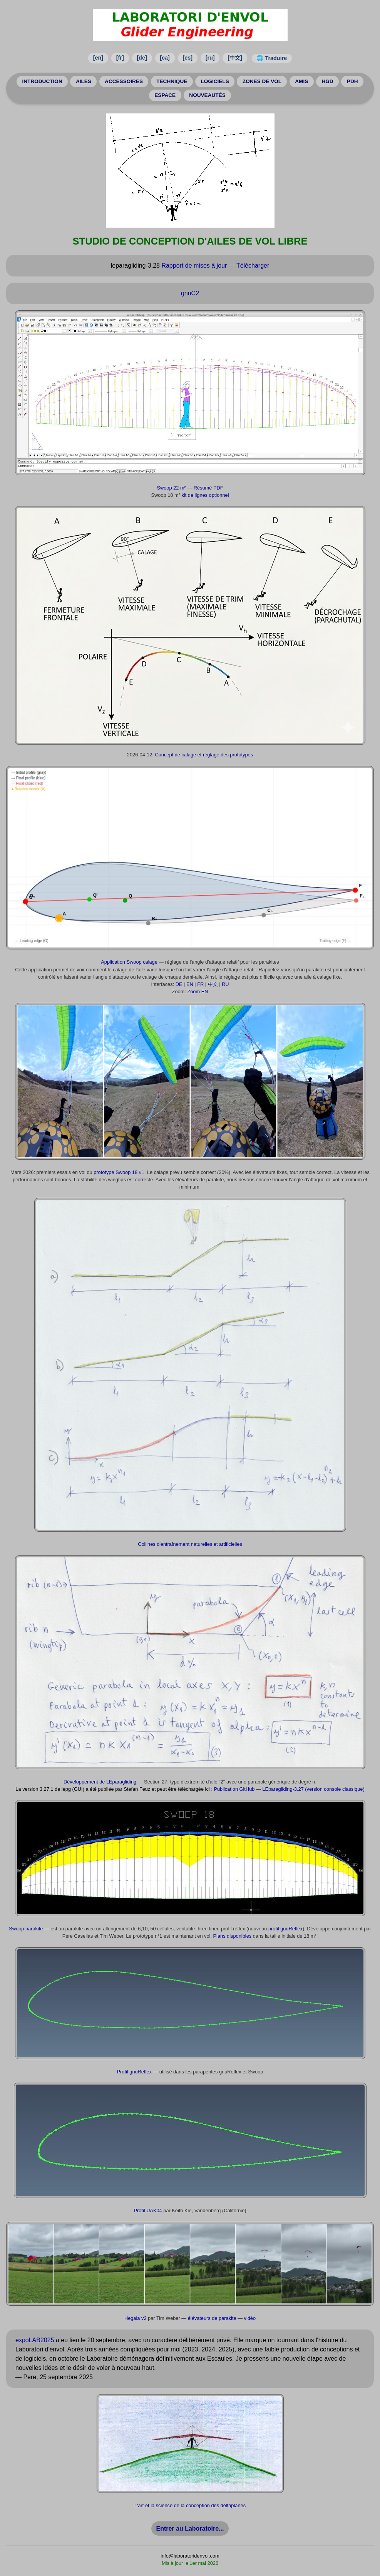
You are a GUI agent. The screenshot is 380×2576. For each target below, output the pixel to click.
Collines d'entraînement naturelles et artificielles (190, 1544)
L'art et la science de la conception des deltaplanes (190, 2505)
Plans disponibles (232, 1936)
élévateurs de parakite (212, 2318)
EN (189, 984)
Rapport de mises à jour (194, 265)
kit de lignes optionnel (205, 495)
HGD (327, 81)
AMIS (301, 81)
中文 (213, 984)
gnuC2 (190, 293)
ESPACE (165, 95)
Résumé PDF (208, 488)
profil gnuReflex (285, 1929)
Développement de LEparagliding (100, 1782)
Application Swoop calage (129, 962)
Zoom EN (197, 991)
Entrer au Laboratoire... (190, 2528)
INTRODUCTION (42, 81)
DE (179, 984)
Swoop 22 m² (171, 488)
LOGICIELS (215, 81)
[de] (142, 58)
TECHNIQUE (171, 81)
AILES (83, 81)
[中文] (235, 58)
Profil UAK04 (148, 2210)
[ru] (210, 58)
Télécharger (252, 265)
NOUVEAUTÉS (207, 95)
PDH (352, 81)
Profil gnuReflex (134, 2072)
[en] (98, 58)
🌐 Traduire (271, 58)
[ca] (165, 58)
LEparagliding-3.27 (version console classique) (313, 1789)
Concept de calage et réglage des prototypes (204, 755)
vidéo (250, 2318)
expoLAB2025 (34, 2340)
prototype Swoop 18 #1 (119, 1172)
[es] (188, 58)
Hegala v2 (135, 2318)
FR (200, 984)
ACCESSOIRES (124, 81)
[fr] (120, 58)
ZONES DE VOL (262, 81)
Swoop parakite (26, 1929)
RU (225, 984)
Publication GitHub (234, 1789)
